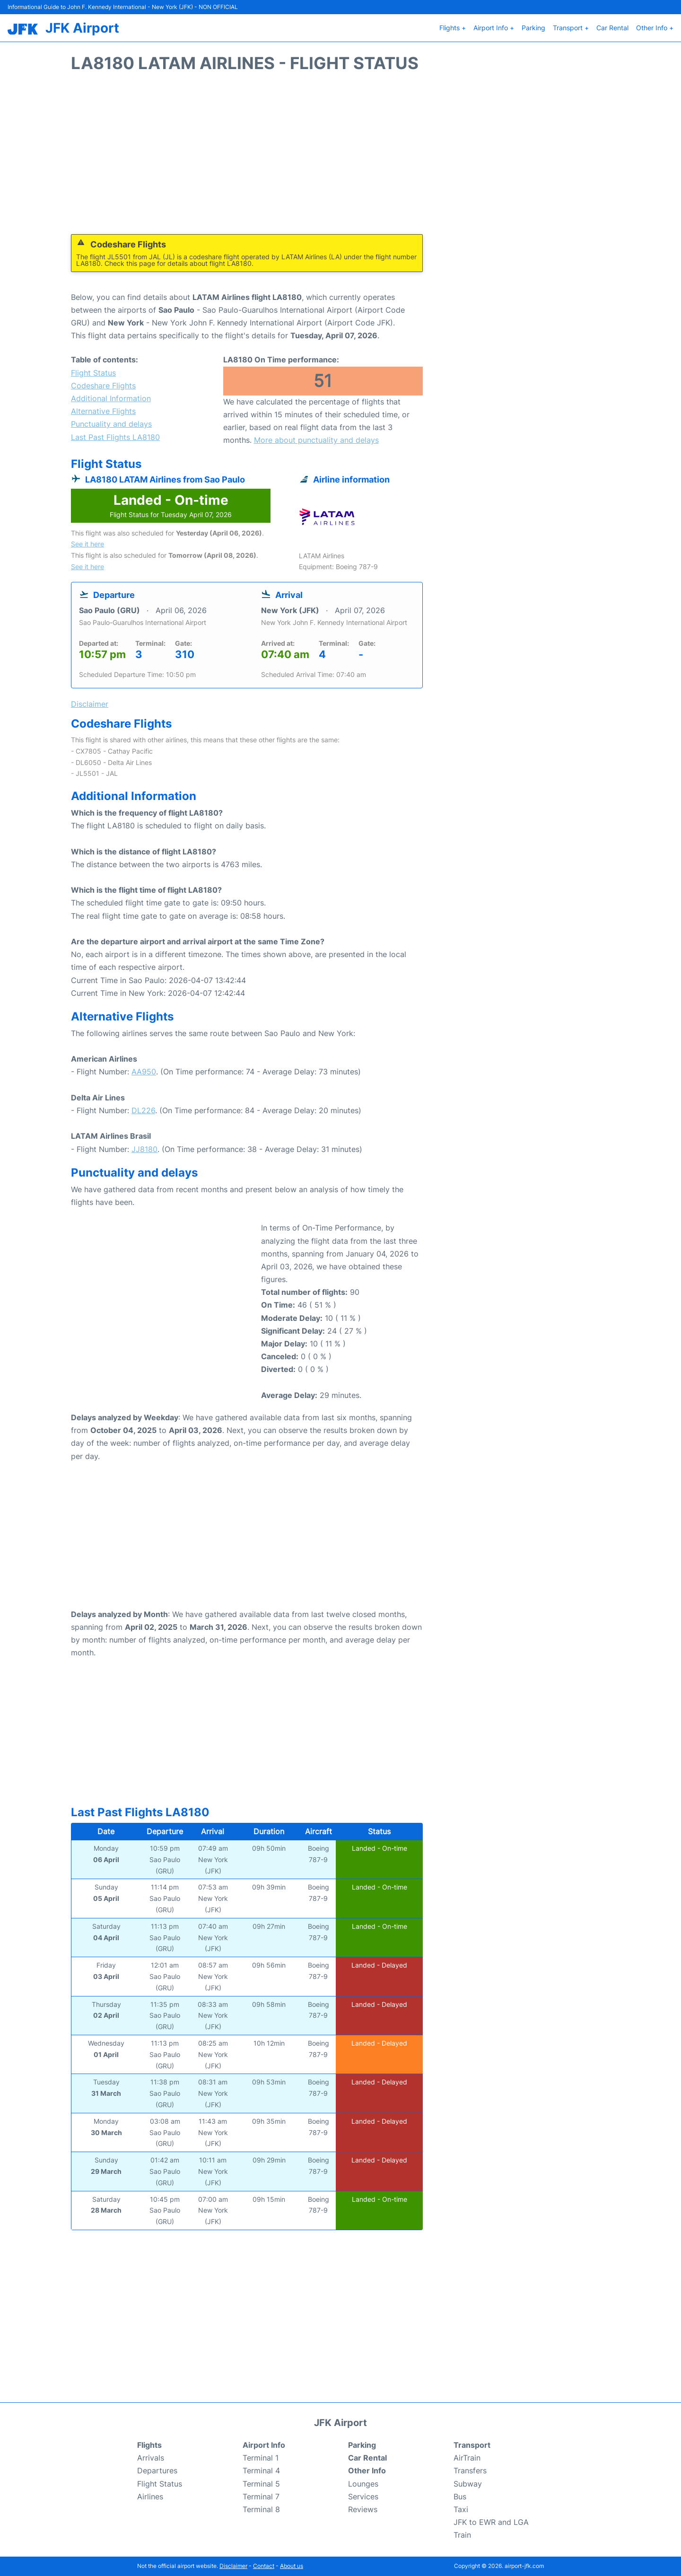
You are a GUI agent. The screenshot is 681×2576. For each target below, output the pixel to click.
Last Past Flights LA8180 (115, 437)
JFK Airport (82, 28)
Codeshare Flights (103, 385)
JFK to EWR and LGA (491, 2522)
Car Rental (612, 28)
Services (363, 2496)
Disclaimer (233, 2565)
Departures (157, 2470)
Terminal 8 (261, 2509)
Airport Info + (493, 28)
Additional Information (111, 398)
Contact (263, 2565)
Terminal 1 (261, 2457)
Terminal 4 (261, 2470)
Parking (533, 28)
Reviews (362, 2509)
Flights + (452, 28)
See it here (87, 544)
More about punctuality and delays (316, 440)
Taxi (461, 2509)
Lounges (363, 2483)
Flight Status (93, 373)
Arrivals (150, 2457)
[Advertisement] (340, 158)
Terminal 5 (261, 2483)
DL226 (143, 1110)
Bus (460, 2496)
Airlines (150, 2496)
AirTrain (467, 2457)
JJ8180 (144, 1149)
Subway (468, 2483)
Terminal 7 (261, 2496)
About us (291, 2565)
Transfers (470, 2470)
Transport (472, 2445)
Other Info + (654, 28)
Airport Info (264, 2445)
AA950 (143, 1071)
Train (462, 2535)
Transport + (571, 28)
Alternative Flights (103, 411)
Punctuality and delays (111, 424)
